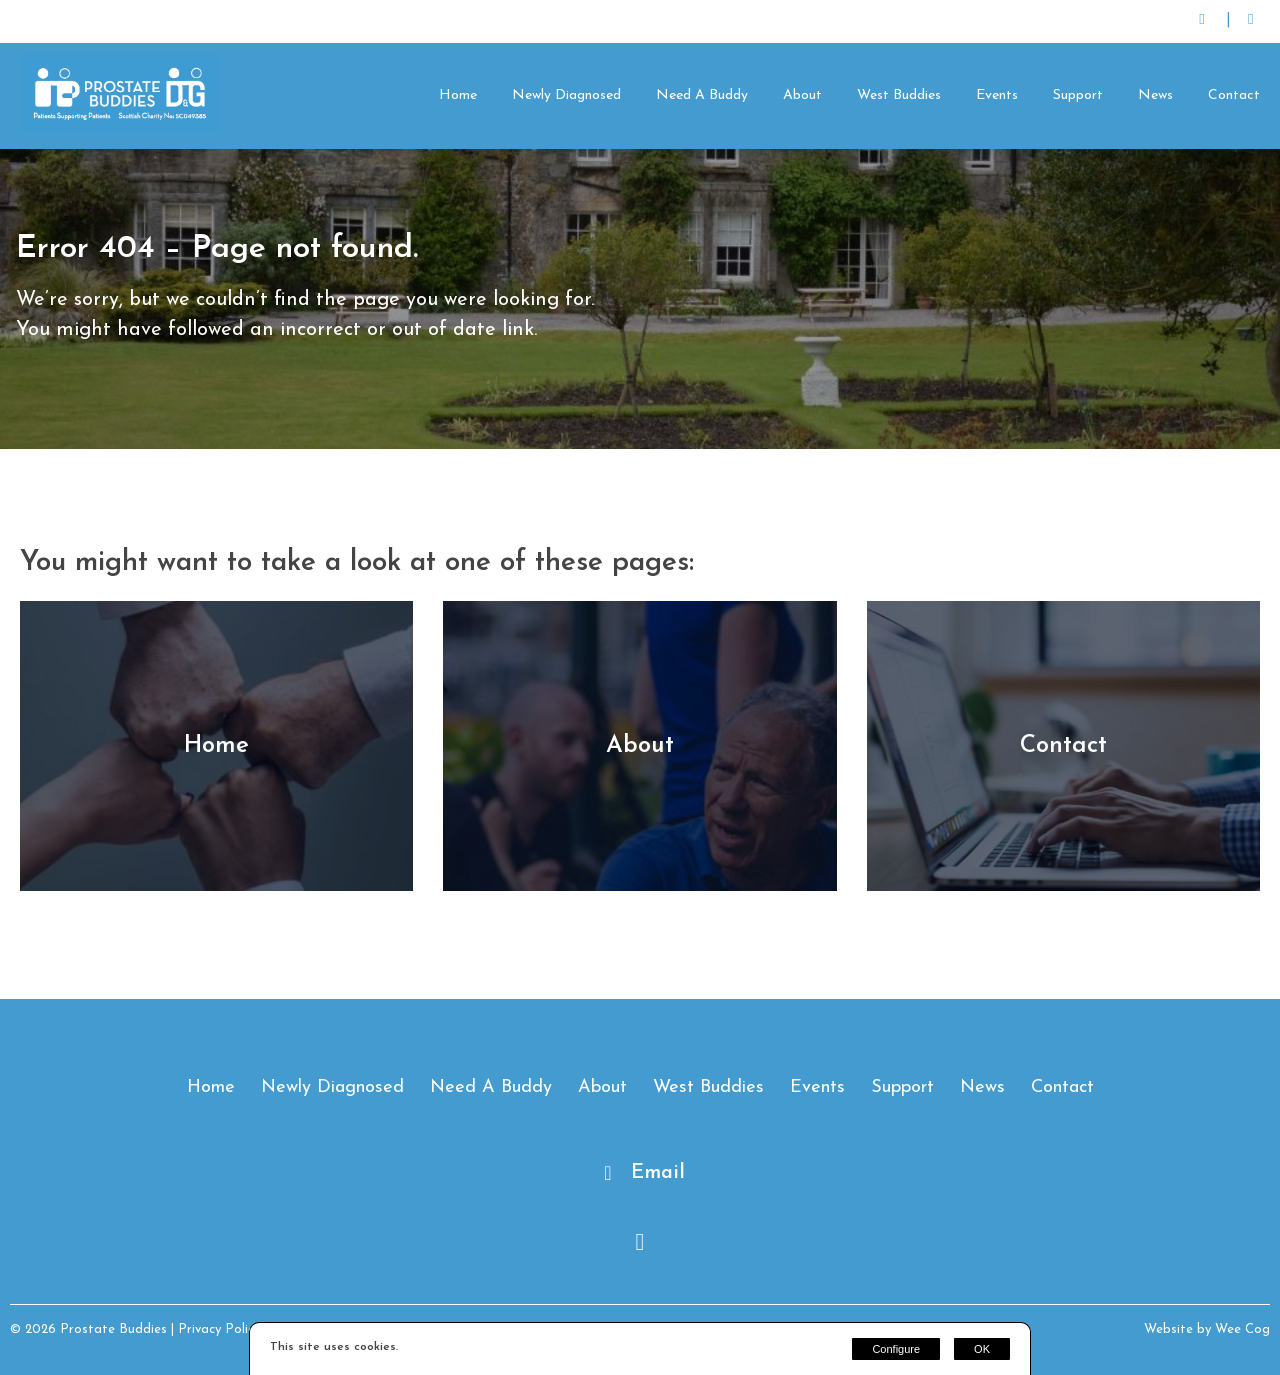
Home (458, 95)
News (1155, 95)
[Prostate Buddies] (120, 127)
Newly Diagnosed (566, 95)
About (802, 95)
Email (658, 1173)
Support (1078, 95)
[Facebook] (1250, 21)
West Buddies (899, 95)
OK (982, 1349)
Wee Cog (1242, 1329)
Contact (1234, 95)
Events (997, 95)
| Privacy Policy (215, 1329)
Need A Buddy (702, 95)
